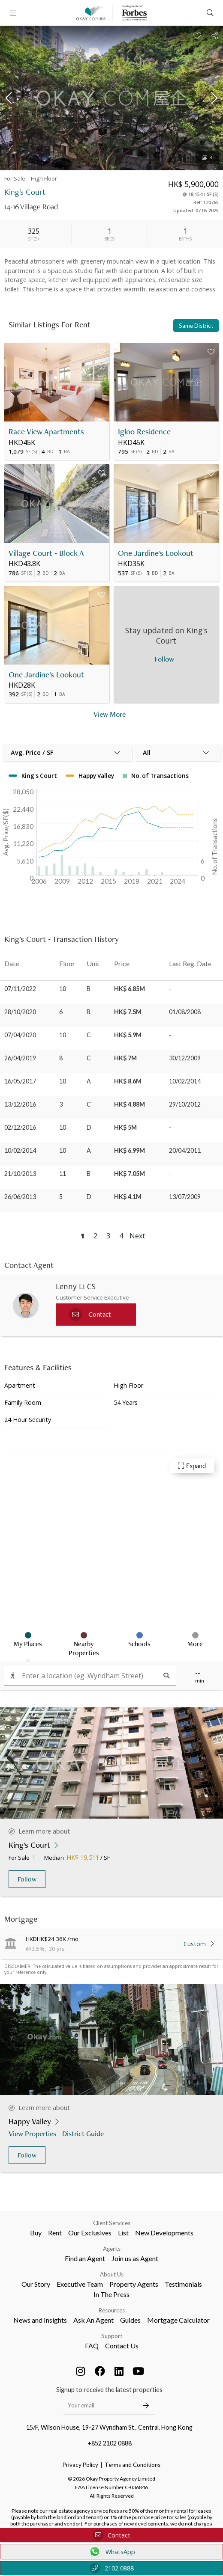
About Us (112, 2274)
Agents (112, 2248)
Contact (111, 2535)
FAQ (92, 2346)
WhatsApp (111, 2551)
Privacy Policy (80, 2464)
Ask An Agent (93, 2320)
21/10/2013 (20, 1173)
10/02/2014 (20, 1150)
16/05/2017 (20, 1081)
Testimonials (183, 2284)
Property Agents (133, 2284)
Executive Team (80, 2284)
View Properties (33, 2133)
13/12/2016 (20, 1104)
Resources (112, 2310)
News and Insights (40, 2320)
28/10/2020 (20, 1011)
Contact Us (122, 2346)
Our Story (35, 2284)
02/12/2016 (20, 1127)
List (123, 2233)
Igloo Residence (144, 431)
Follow (27, 1879)
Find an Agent (85, 2258)
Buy (36, 2233)
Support (111, 2336)
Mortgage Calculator (178, 2320)
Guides (130, 2320)
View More (109, 713)
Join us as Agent (135, 2258)
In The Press (111, 2294)
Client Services (111, 2223)
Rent (55, 2233)
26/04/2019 (20, 1058)
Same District (196, 325)
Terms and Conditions (132, 2464)
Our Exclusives (90, 2233)
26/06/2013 (20, 1196)
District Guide (83, 2133)
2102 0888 (112, 2568)
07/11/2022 (20, 988)
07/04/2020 (20, 1035)
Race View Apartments (46, 431)
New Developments (164, 2233)
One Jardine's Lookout (155, 553)
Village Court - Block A (46, 553)
